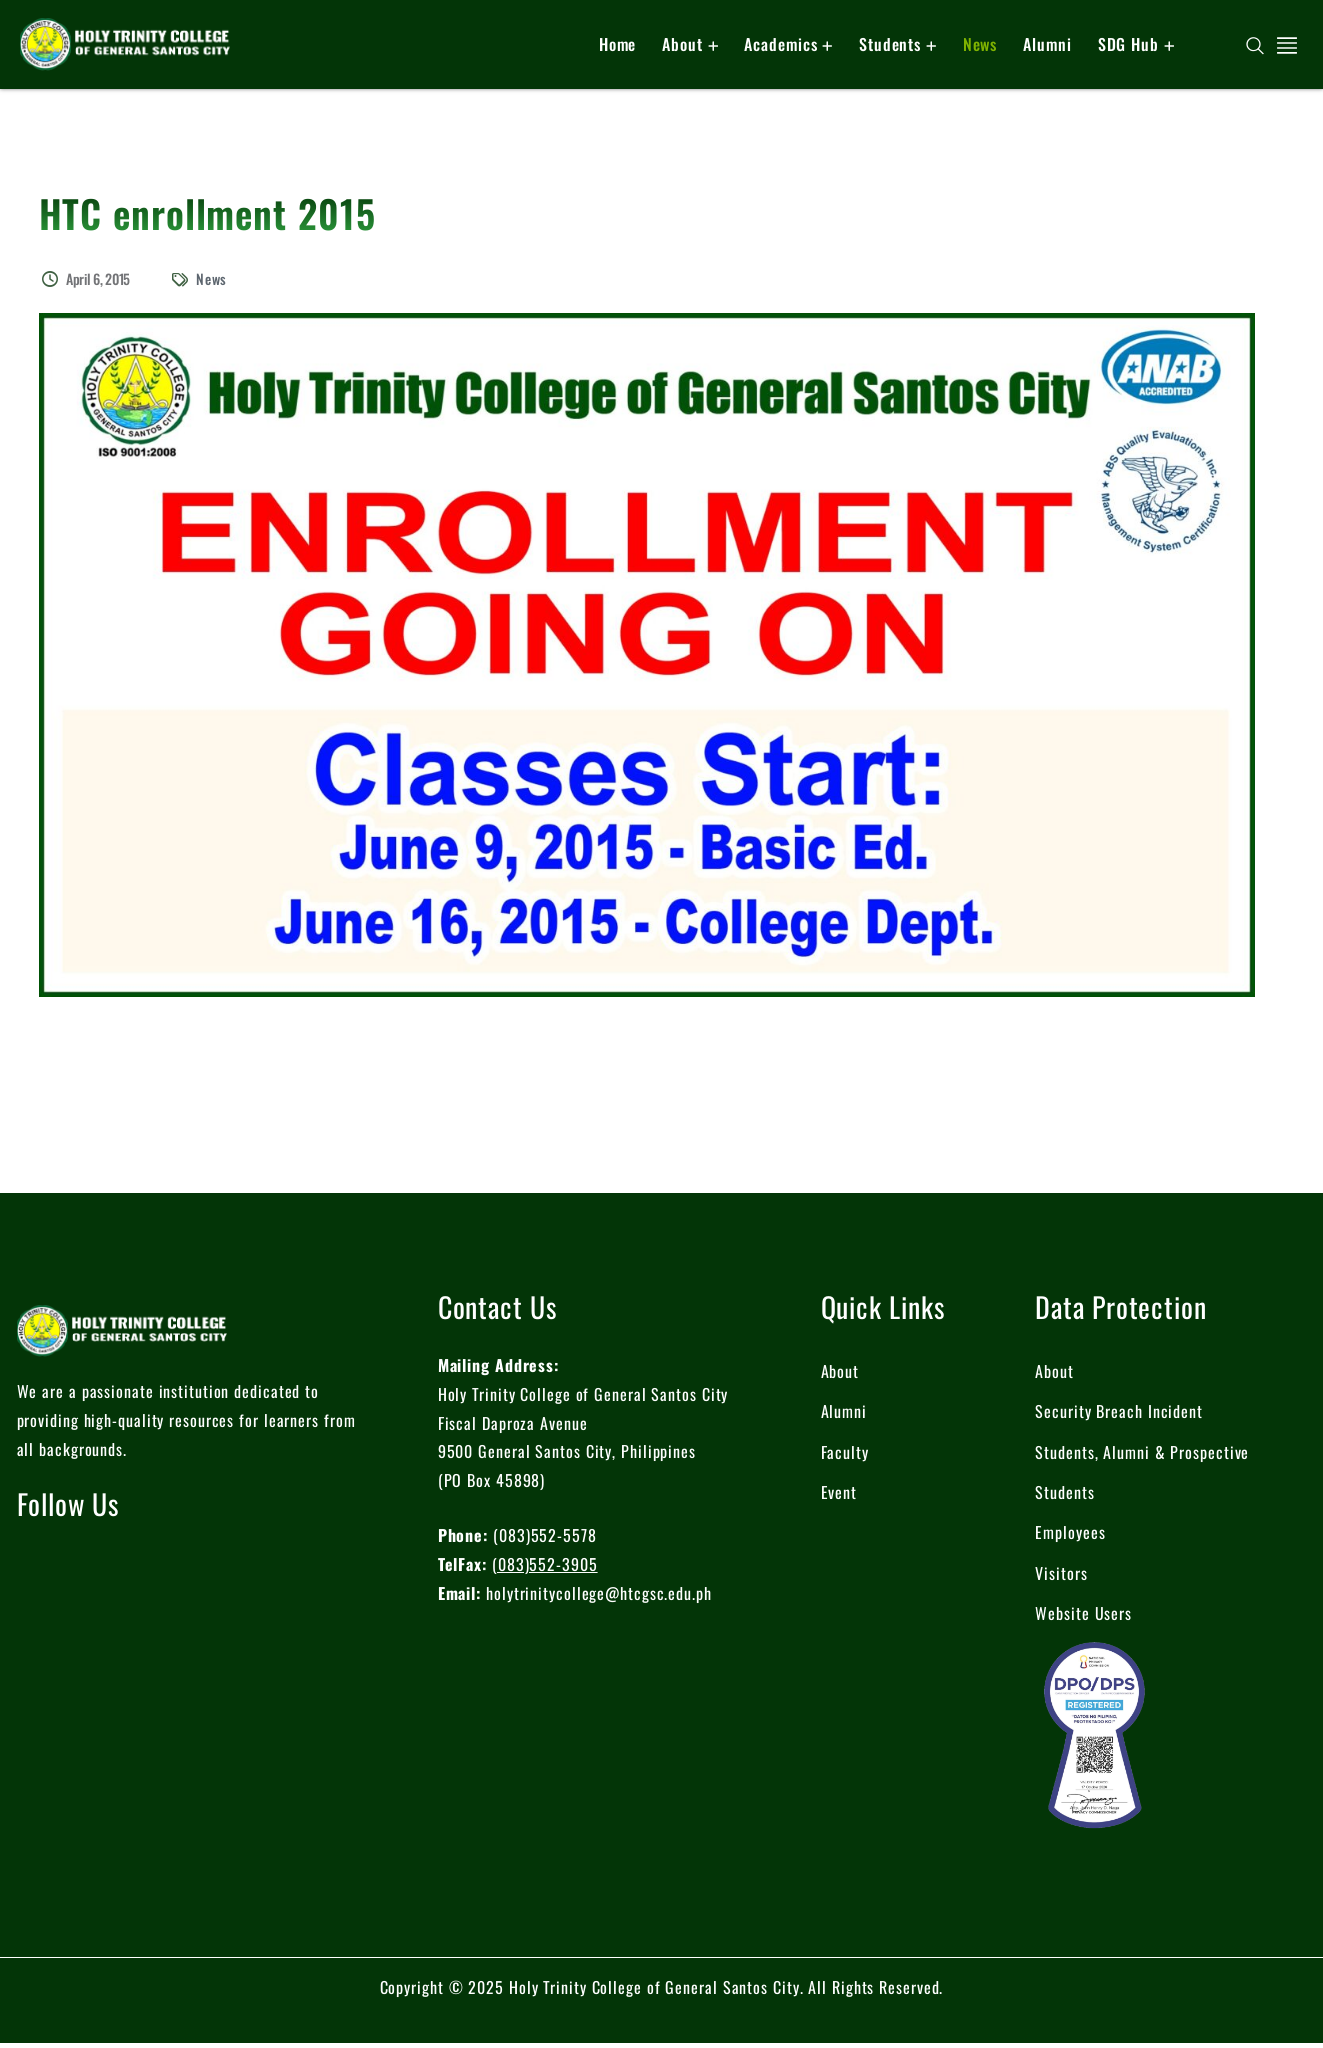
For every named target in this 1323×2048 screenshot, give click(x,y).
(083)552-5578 (545, 1535)
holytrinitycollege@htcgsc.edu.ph (599, 1593)
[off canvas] (1287, 43)
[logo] (125, 42)
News (212, 278)
